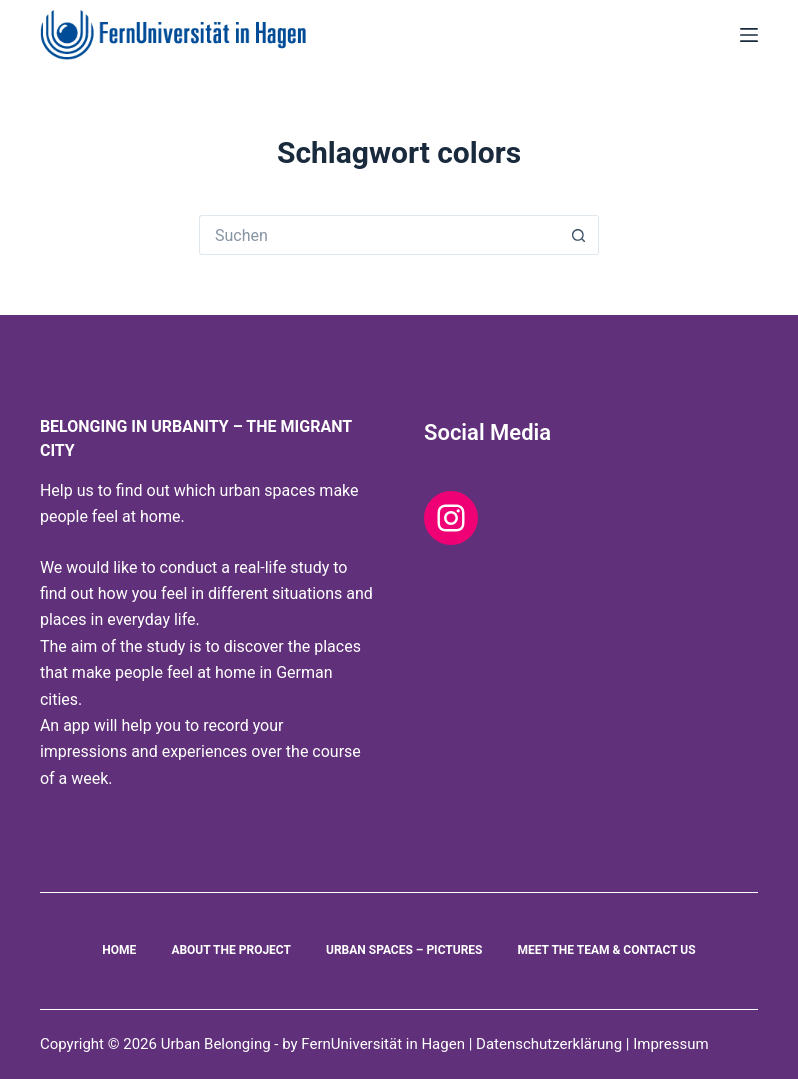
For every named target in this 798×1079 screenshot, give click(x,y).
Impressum (670, 1044)
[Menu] (749, 35)
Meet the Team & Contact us (606, 950)
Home (119, 950)
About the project (231, 950)
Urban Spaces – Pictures (404, 950)
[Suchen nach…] (379, 235)
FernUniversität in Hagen (383, 1044)
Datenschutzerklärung (551, 1044)
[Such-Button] (579, 235)
